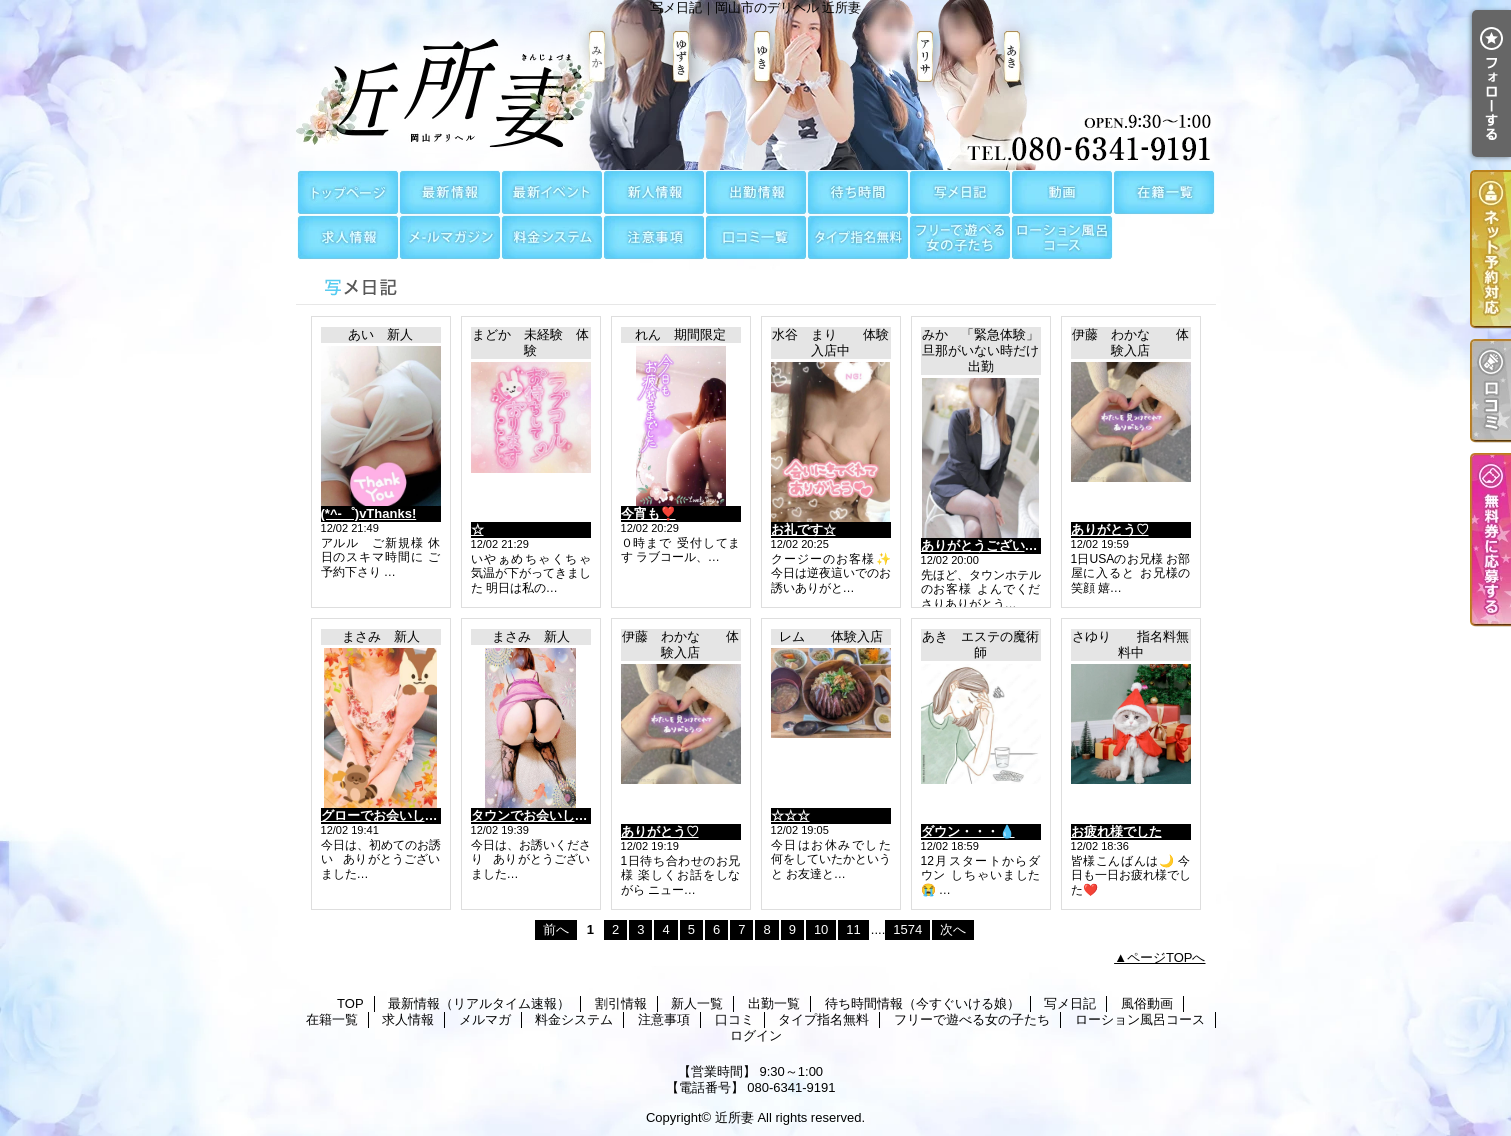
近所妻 (734, 1117)
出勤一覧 (756, 192)
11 (853, 929)
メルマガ (450, 237)
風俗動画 (1062, 192)
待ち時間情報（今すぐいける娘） (858, 192)
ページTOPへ (1166, 957)
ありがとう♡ (1110, 529)
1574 (907, 929)
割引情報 (552, 192)
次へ (953, 929)
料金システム (552, 237)
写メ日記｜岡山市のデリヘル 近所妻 (756, 85)
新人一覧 (654, 192)
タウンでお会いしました (542, 815)
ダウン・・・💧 (968, 831)
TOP (348, 192)
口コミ (756, 237)
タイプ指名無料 (858, 237)
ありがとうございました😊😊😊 (1016, 545)
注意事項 (654, 237)
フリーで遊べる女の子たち (960, 237)
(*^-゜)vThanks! (369, 513)
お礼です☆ (803, 529)
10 (821, 929)
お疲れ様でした (1116, 831)
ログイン (756, 1035)
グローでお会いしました (392, 815)
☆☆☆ (790, 815)
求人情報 (348, 237)
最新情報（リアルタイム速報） (450, 192)
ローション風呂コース (1062, 237)
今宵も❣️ (648, 513)
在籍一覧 (1164, 192)
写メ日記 (960, 192)
